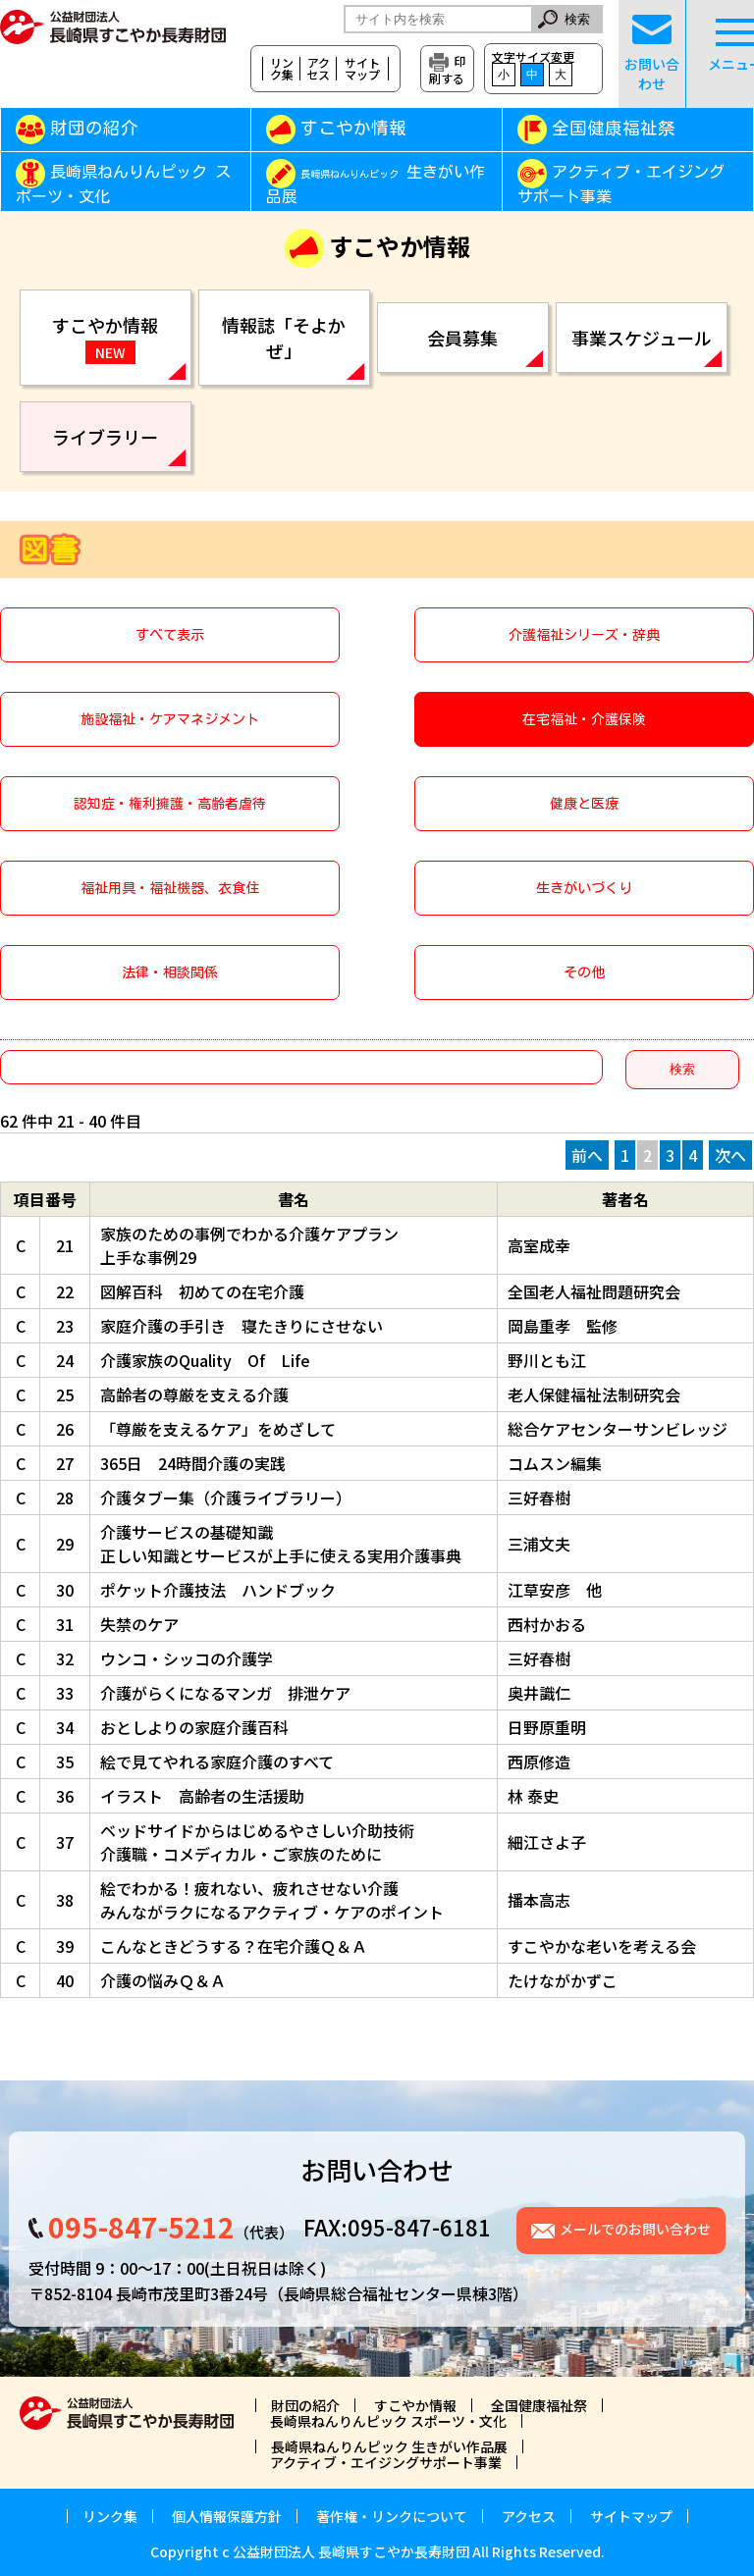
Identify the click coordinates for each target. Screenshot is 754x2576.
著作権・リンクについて (391, 2516)
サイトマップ (362, 68)
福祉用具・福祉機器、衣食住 (170, 888)
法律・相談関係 (170, 972)
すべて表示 (169, 635)
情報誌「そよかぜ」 (284, 337)
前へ (587, 1155)
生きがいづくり (584, 888)
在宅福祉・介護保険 (584, 719)
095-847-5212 (141, 2226)
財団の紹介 (94, 128)
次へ (730, 1155)
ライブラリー (105, 436)
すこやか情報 (381, 128)
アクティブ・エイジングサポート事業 (621, 185)
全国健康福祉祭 (613, 128)
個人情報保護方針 (227, 2516)
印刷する (447, 69)
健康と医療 (584, 804)
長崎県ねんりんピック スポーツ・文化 (123, 185)
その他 (584, 972)
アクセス (318, 68)
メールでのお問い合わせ (635, 2228)
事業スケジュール (641, 337)
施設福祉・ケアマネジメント (170, 719)
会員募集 (462, 337)
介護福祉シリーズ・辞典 (584, 635)
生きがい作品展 (375, 185)
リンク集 (282, 68)
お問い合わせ (651, 54)
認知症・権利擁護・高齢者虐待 (170, 804)
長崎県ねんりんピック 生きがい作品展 (389, 2446)
